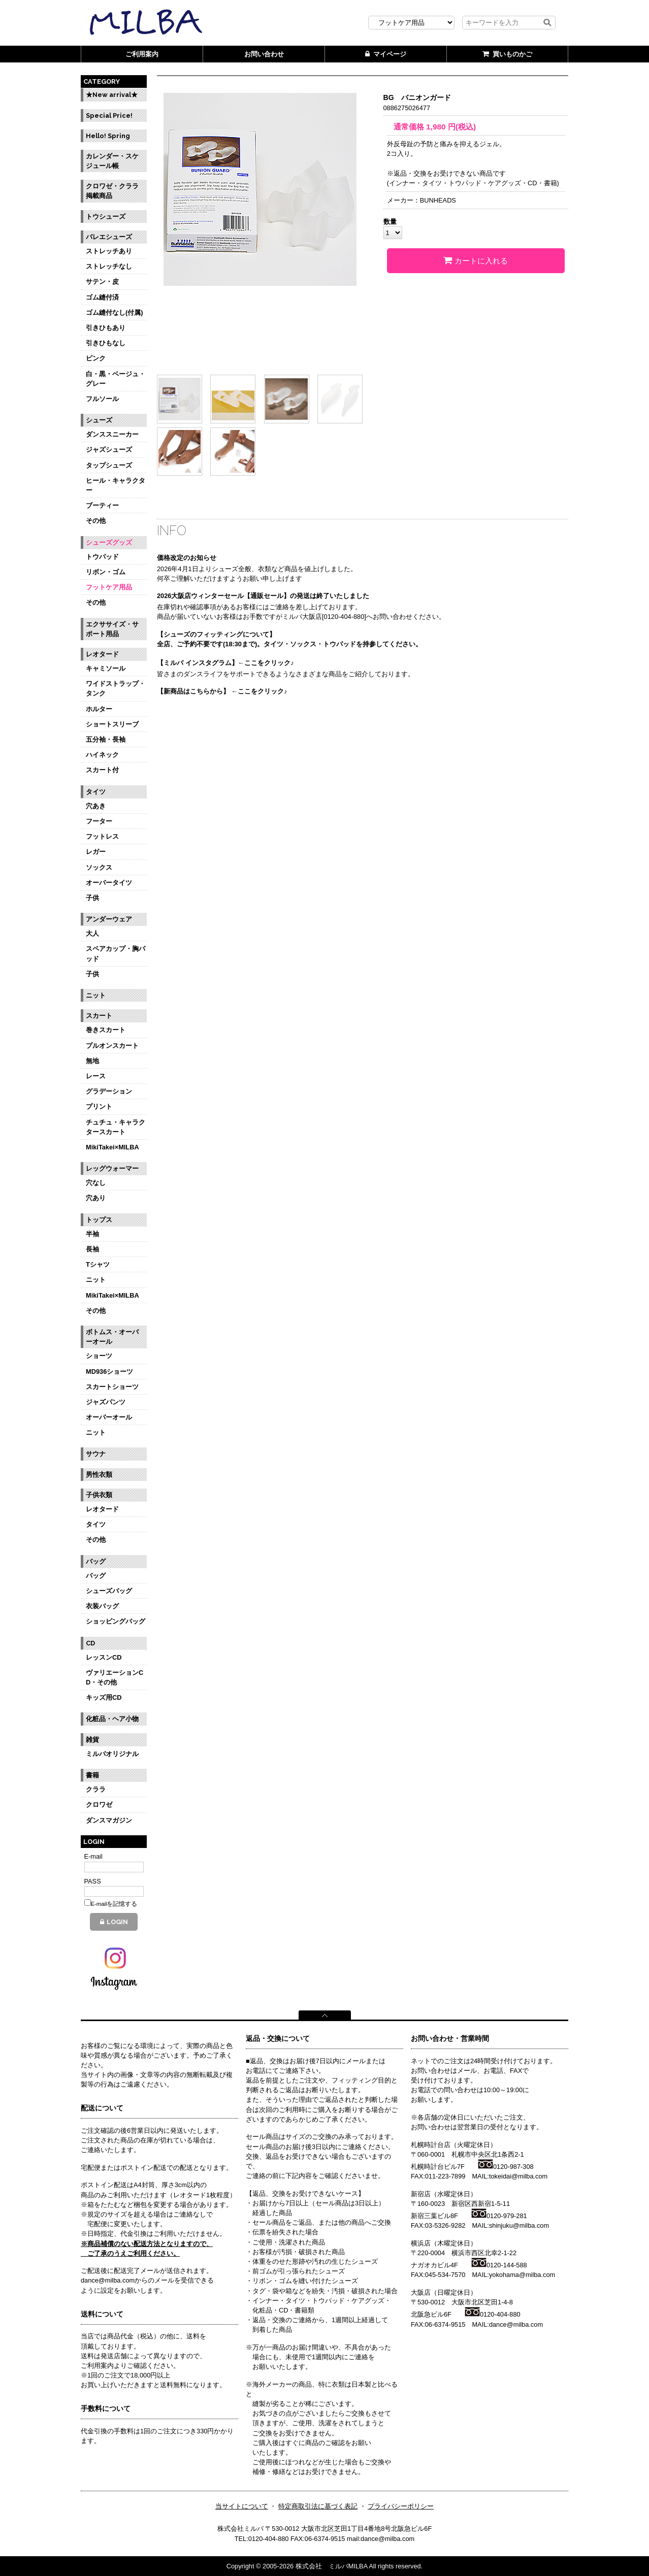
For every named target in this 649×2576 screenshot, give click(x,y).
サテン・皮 (102, 281)
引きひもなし (105, 343)
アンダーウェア (109, 919)
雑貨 (92, 1739)
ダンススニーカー (112, 434)
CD (90, 1643)
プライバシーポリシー (401, 2506)
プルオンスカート (112, 1045)
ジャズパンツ (105, 1402)
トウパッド (102, 556)
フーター (99, 821)
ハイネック (102, 754)
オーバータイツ (109, 882)
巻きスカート (105, 1030)
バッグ (96, 1561)
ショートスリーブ (112, 724)
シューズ (99, 420)
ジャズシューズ (109, 449)
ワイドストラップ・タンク (115, 688)
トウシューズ (105, 216)
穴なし (96, 1182)
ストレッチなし (109, 266)
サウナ (96, 1454)
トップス (99, 1220)
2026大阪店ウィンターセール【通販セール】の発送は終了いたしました (263, 596)
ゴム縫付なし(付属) (114, 312)
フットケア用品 (109, 587)
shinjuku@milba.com (519, 2225)
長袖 (92, 1249)
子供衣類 (99, 1495)
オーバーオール (109, 1417)
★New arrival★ (112, 94)
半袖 (92, 1234)
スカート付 (102, 770)
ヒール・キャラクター (115, 485)
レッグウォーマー (112, 1168)
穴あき (96, 806)
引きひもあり (105, 328)
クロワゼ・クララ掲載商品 (112, 191)
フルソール (102, 399)
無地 (92, 1061)
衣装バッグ (102, 1606)
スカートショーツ (112, 1387)
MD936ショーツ (109, 1371)
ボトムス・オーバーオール (112, 1336)
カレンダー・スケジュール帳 (112, 161)
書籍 (92, 1775)
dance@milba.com (516, 2324)
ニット (96, 995)
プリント (99, 1106)
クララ (96, 1789)
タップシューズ (109, 465)
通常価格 (405, 126)
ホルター (99, 709)
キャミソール (105, 668)
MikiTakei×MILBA (112, 1147)
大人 (92, 933)
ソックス (99, 867)
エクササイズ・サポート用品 (112, 629)
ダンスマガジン (109, 1820)
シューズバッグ (109, 1591)
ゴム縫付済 (102, 297)
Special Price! (109, 115)
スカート (99, 1015)
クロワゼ (99, 1804)
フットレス (102, 836)
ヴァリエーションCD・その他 (114, 1677)
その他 (96, 520)
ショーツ (99, 1356)
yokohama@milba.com (522, 2274)
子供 (92, 898)
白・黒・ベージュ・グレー (115, 378)
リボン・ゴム (105, 572)
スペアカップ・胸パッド (115, 953)
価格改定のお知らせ (186, 558)
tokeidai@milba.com (518, 2176)
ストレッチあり (109, 251)
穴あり (96, 1198)
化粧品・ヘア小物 (112, 1719)
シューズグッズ (109, 542)
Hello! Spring (108, 136)
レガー (96, 851)
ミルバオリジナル (112, 1754)
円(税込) (451, 126)
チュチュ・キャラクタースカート (115, 1127)
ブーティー (102, 505)
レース (96, 1076)
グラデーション (109, 1091)
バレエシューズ (109, 237)
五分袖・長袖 (105, 739)
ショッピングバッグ (115, 1621)
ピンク (96, 358)
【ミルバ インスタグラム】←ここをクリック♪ (225, 663)
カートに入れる (475, 260)
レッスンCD (103, 1657)
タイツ (96, 792)
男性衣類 (99, 1474)
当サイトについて (241, 2506)
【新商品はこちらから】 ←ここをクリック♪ (222, 691)
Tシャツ (98, 1264)
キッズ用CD (103, 1697)
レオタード (102, 654)
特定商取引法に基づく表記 (318, 2506)
